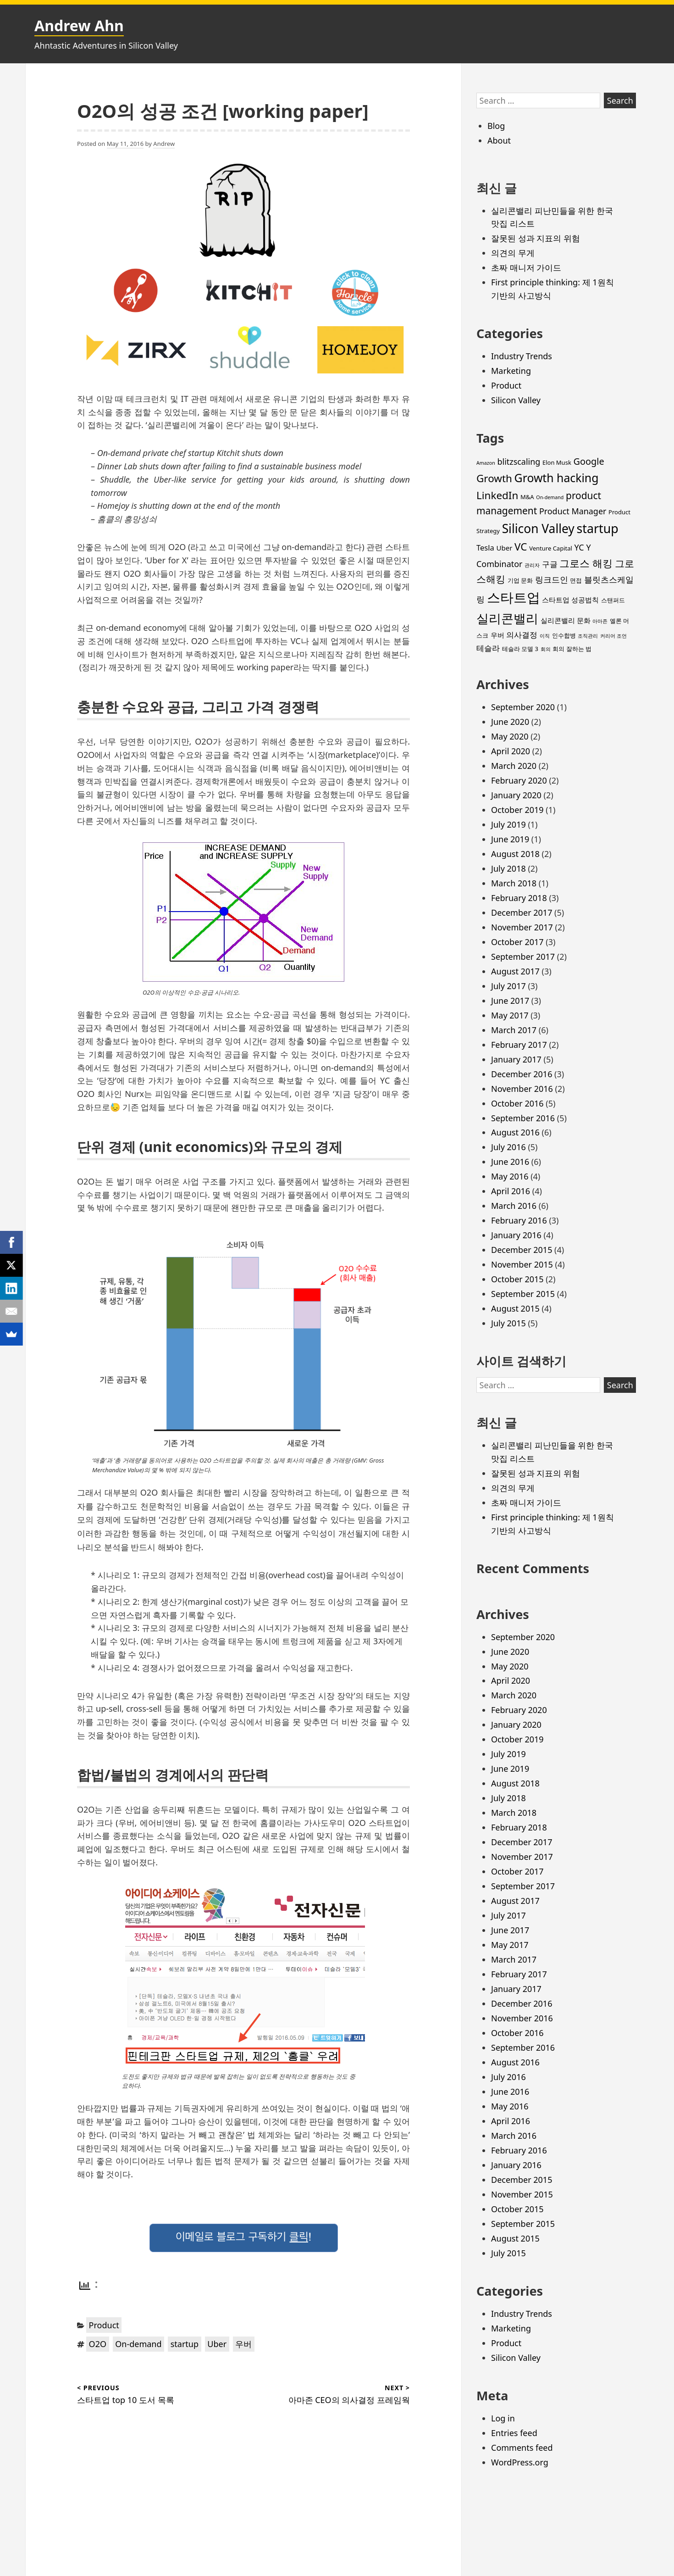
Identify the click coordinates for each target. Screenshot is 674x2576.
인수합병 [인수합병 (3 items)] (564, 635)
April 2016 (510, 1190)
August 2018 (515, 853)
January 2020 (516, 795)
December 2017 (521, 912)
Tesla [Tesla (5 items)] (485, 547)
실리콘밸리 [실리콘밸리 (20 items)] (507, 618)
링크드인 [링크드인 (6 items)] (551, 579)
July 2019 (508, 824)
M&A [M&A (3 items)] (527, 497)
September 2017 (523, 956)
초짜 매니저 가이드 (526, 267)
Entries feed (514, 2432)
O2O (97, 2343)
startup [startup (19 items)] (598, 528)
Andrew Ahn (79, 25)
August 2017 (515, 971)
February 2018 (519, 897)
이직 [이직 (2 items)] (545, 636)
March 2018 (513, 883)
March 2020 (513, 765)
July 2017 (508, 985)
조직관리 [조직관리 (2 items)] (588, 636)
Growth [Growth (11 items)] (494, 478)
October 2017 (517, 941)
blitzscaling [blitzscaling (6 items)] (518, 461)
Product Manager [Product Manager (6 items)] (573, 511)
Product (104, 2325)
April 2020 (510, 751)
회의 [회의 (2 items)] (546, 649)
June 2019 (510, 839)
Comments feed (522, 2447)
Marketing (511, 370)
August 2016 (515, 1132)
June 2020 (510, 721)
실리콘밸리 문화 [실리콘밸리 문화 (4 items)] (566, 620)
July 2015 (508, 1323)
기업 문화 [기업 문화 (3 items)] (520, 580)
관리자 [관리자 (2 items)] (532, 565)
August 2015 (515, 1308)
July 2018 (508, 868)
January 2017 (516, 1059)
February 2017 (519, 1044)
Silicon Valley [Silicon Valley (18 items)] (538, 528)
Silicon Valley (516, 400)
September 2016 (523, 1118)
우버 (243, 2343)
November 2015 (522, 1264)
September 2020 (523, 706)
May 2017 (509, 1015)
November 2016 (522, 1088)
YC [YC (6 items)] (579, 547)
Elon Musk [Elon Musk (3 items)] (556, 462)
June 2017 (510, 1000)
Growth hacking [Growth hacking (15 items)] (556, 477)
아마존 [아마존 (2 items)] (600, 621)
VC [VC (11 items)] (520, 547)
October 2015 (517, 1279)
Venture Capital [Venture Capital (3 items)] (550, 548)
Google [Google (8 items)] (589, 461)
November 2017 (522, 927)
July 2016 (508, 1146)
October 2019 (517, 809)
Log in (503, 2418)
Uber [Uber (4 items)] (505, 547)
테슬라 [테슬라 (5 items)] (488, 648)
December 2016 (521, 1073)
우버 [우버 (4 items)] (497, 635)
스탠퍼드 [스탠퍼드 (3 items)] (613, 600)
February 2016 (519, 1220)
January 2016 (516, 1235)
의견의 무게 (513, 252)
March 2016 (513, 1205)
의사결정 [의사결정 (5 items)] (521, 634)
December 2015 (521, 1249)
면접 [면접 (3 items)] (576, 580)
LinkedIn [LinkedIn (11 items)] (497, 495)
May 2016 (509, 1176)
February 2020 (519, 780)
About (499, 140)
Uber (217, 2343)
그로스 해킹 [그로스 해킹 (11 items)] (586, 563)
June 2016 (510, 1161)
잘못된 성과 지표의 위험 (535, 238)
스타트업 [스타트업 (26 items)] (513, 597)
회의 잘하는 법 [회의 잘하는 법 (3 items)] (571, 649)
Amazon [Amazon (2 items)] (485, 463)
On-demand (138, 2343)
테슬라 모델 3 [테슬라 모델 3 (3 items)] (520, 649)
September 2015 (523, 1293)
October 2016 (517, 1103)
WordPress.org (519, 2462)
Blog (496, 125)
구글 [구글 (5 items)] (550, 564)
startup (185, 2343)
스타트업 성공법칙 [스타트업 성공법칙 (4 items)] (570, 599)
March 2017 (513, 1029)
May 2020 (509, 736)
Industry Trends (521, 356)
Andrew (164, 143)
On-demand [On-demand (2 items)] (550, 497)
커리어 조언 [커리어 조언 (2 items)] (613, 636)
